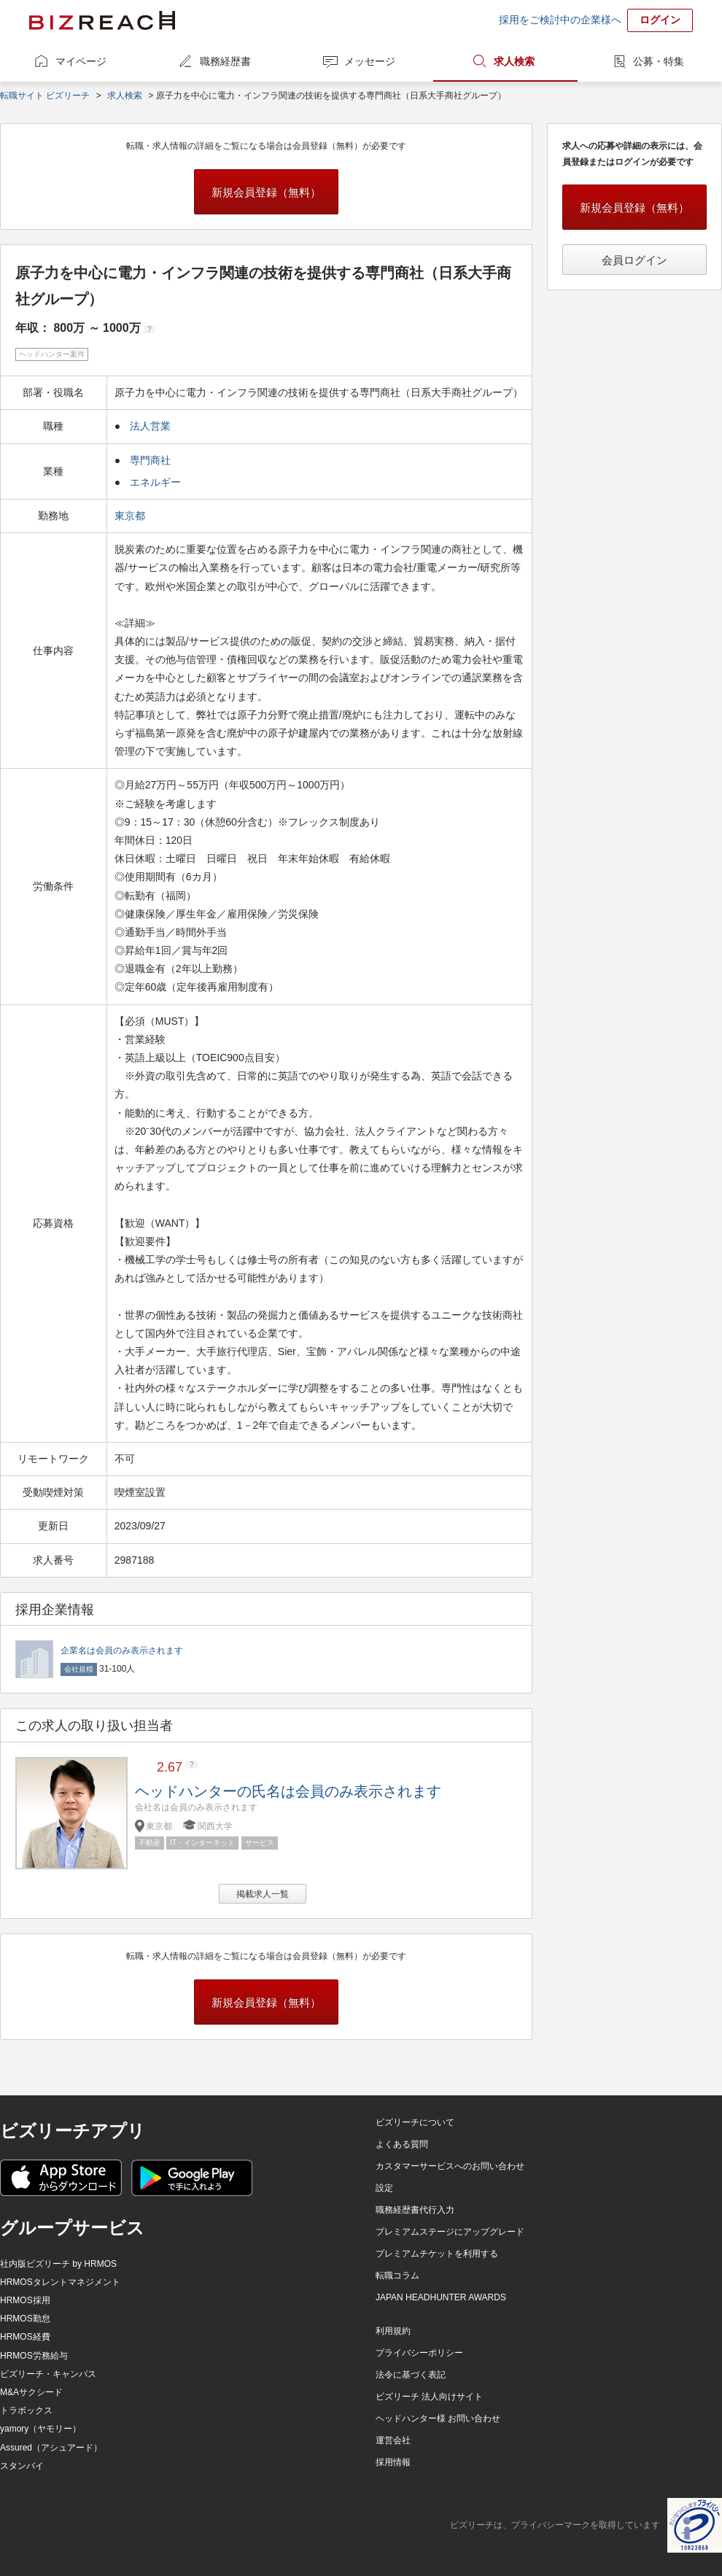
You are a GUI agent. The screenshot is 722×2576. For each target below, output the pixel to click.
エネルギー (155, 482)
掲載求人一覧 (262, 1894)
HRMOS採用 (25, 2300)
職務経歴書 (225, 61)
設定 (384, 2188)
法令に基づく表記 (411, 2375)
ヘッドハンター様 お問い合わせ (438, 2418)
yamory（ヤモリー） (40, 2429)
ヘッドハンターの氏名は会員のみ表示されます (288, 1791)
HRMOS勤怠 (25, 2318)
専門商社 (150, 460)
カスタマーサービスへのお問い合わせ (450, 2166)
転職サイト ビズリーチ (45, 95)
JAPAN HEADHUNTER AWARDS (441, 2297)
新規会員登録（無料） (266, 192)
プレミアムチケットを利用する (437, 2254)
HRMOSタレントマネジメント (60, 2282)
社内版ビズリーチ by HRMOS (58, 2264)
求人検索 (514, 61)
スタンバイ (22, 2466)
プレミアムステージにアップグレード (450, 2232)
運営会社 (393, 2440)
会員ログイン (634, 260)
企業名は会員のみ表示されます (122, 1650)
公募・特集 (658, 61)
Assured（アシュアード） (51, 2448)
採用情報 (393, 2462)
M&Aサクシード (31, 2392)
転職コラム (397, 2275)
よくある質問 (402, 2144)
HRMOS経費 (25, 2337)
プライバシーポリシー (419, 2353)
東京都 (131, 515)
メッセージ (369, 61)
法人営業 (150, 426)
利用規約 (393, 2331)
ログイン (660, 20)
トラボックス (26, 2410)
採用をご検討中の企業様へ (560, 20)
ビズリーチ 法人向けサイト (429, 2396)
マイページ (80, 61)
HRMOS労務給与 (34, 2356)
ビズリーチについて (415, 2122)
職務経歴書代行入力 (415, 2210)
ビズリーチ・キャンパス (48, 2374)
